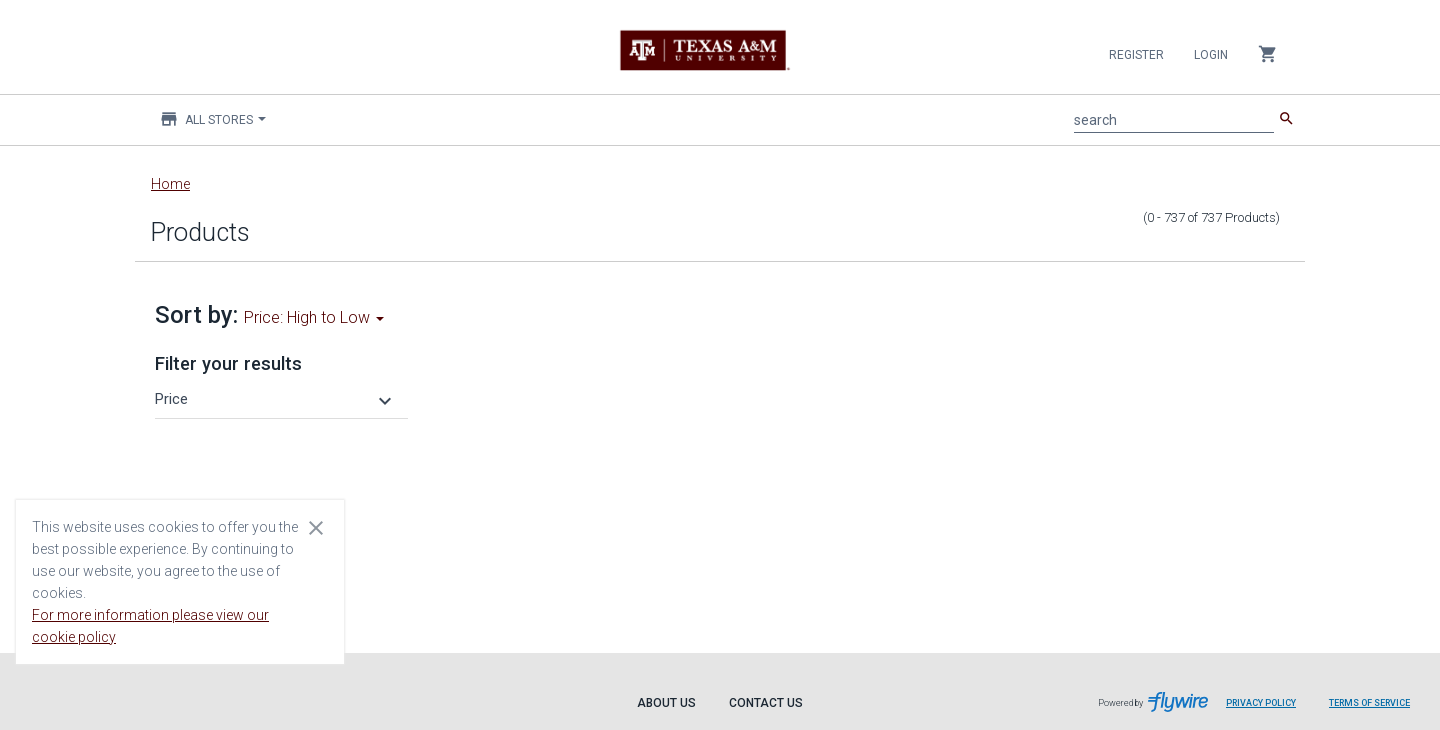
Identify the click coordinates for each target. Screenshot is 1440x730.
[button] (276, 399)
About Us (666, 703)
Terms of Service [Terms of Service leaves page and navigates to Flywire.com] (1369, 703)
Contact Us (766, 703)
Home (170, 184)
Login (1211, 55)
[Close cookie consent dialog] (316, 527)
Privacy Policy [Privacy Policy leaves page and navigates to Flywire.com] (1261, 703)
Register (1136, 55)
